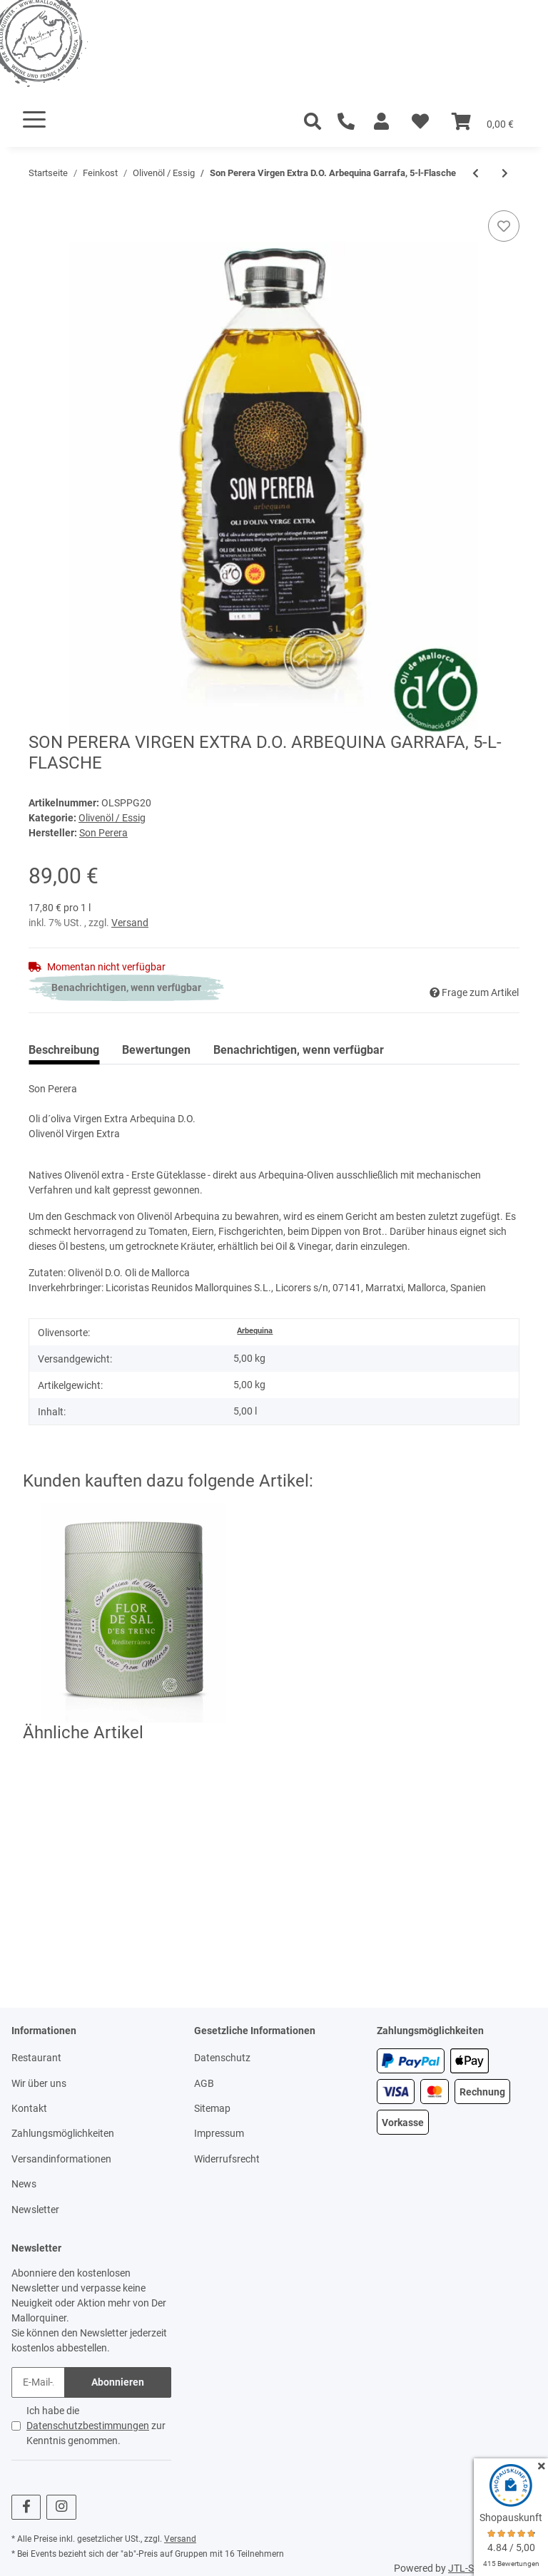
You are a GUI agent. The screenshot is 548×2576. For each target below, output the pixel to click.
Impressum (219, 2133)
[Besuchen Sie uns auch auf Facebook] (26, 2507)
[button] (381, 121)
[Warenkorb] (482, 121)
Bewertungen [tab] (156, 1050)
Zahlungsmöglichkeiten (62, 2133)
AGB (204, 2083)
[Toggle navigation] (34, 119)
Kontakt (29, 2108)
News (23, 2184)
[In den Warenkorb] (40, 202)
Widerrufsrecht (227, 2159)
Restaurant (36, 2057)
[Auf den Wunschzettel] (503, 226)
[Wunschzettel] (420, 121)
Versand (129, 922)
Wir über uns (38, 2083)
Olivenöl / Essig (112, 817)
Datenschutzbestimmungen (87, 2425)
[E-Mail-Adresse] (38, 2382)
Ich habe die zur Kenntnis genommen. (96, 2425)
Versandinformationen (61, 2159)
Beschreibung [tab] (64, 1050)
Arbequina (255, 1330)
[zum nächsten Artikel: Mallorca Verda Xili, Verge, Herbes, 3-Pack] (504, 173)
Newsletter (35, 2209)
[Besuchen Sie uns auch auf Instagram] (61, 2507)
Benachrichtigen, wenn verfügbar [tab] (298, 1050)
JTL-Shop (469, 2568)
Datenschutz (222, 2057)
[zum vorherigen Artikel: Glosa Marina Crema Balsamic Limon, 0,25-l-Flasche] (475, 173)
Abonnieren (117, 2382)
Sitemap (212, 2108)
